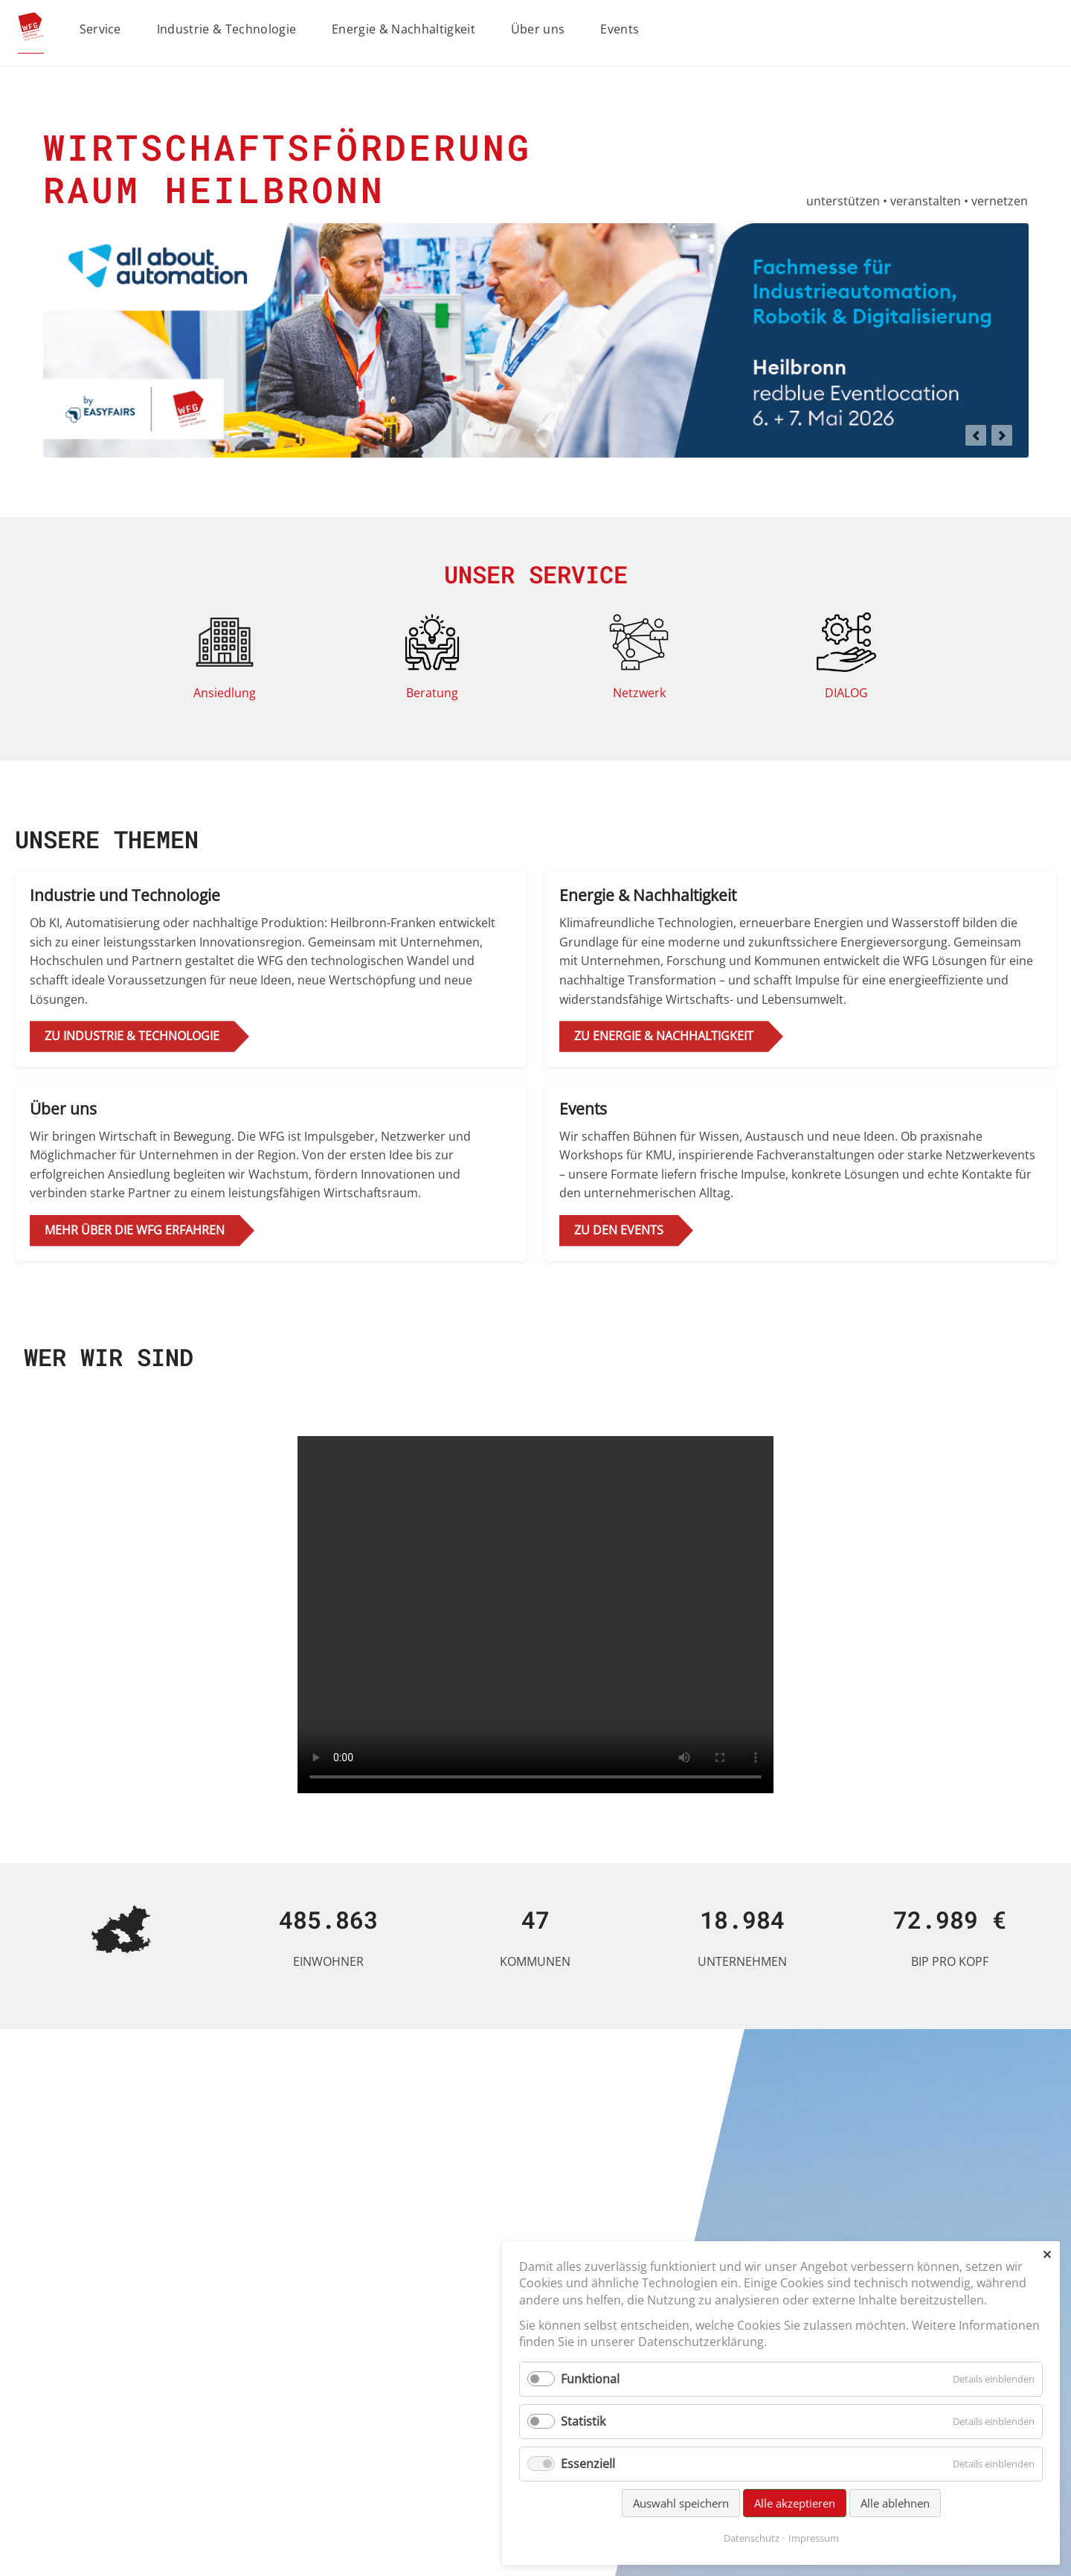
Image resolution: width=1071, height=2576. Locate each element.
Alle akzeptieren (794, 2503)
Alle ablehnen (895, 2503)
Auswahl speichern (681, 2503)
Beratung (432, 693)
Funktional (590, 2379)
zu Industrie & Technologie (132, 1036)
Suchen (1051, 30)
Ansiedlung (224, 693)
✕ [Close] (1047, 2254)
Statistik (583, 2421)
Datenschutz (751, 2538)
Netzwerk (639, 693)
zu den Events (618, 1230)
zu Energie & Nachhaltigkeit (663, 1036)
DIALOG (846, 693)
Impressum (813, 2538)
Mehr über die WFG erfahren (135, 1230)
